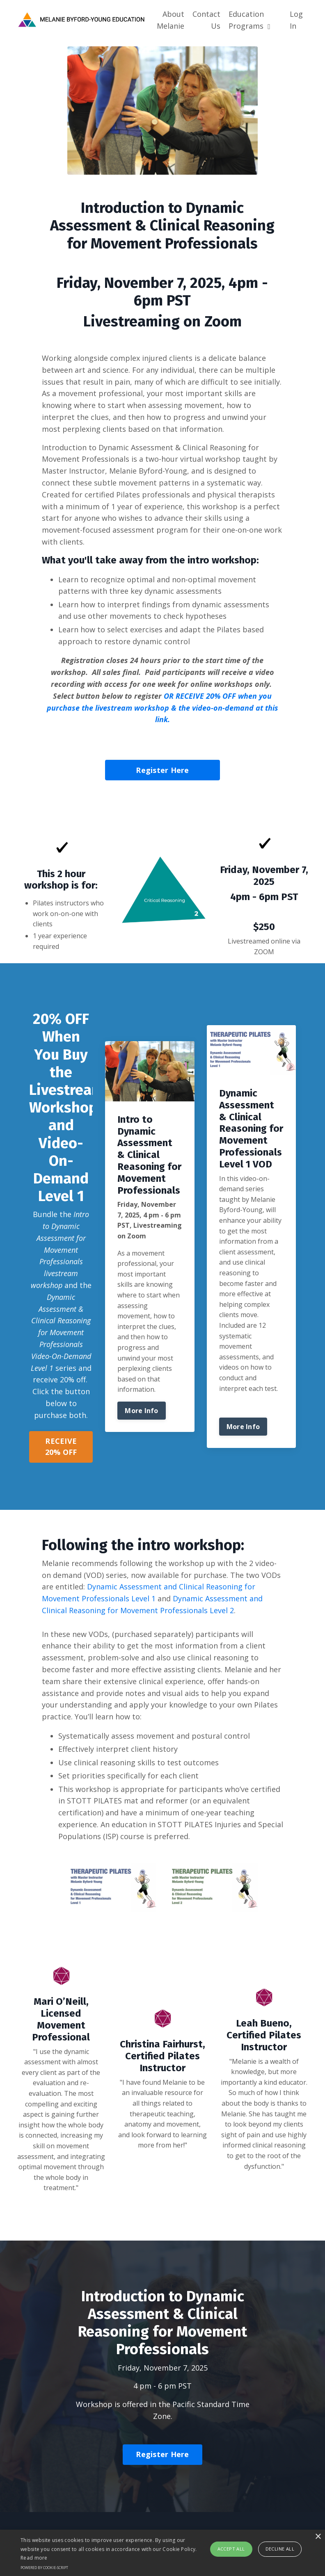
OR (162, 708)
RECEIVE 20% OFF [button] (61, 1446)
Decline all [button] (279, 2549)
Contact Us (206, 20)
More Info (141, 1410)
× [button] (318, 2537)
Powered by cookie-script (44, 2567)
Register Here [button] (162, 770)
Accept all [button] (231, 2549)
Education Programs (249, 20)
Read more (34, 2557)
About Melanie (170, 20)
